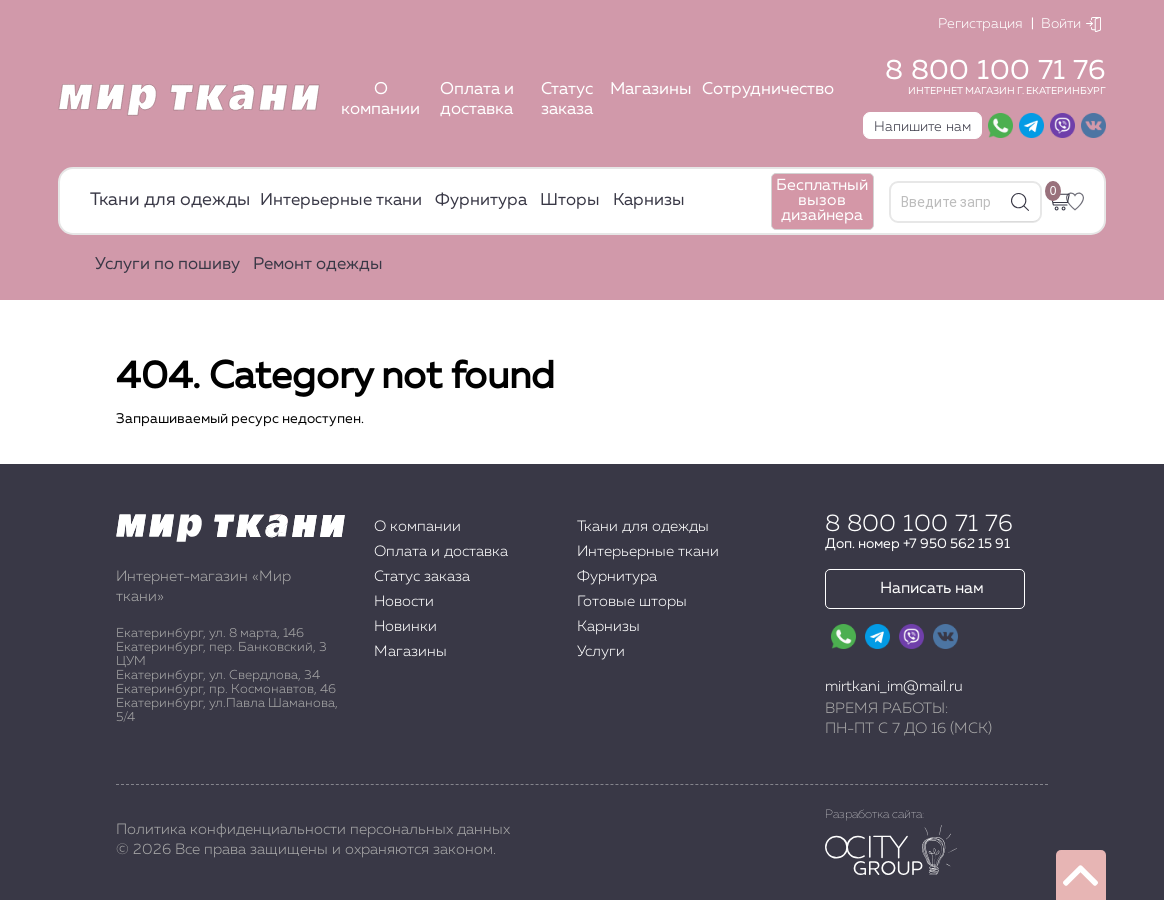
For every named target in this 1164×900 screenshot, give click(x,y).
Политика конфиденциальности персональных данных (313, 829)
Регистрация (980, 24)
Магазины (651, 89)
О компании (380, 99)
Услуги (601, 651)
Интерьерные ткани (341, 200)
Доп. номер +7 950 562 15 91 (917, 544)
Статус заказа (567, 99)
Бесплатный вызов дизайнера (822, 201)
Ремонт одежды (318, 264)
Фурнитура (481, 200)
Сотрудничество (768, 89)
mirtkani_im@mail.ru (894, 686)
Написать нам (932, 589)
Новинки (405, 626)
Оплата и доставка (477, 99)
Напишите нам (922, 127)
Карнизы (649, 200)
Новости (404, 601)
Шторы (570, 200)
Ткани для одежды (170, 200)
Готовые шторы (632, 601)
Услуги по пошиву (167, 264)
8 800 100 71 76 (995, 71)
